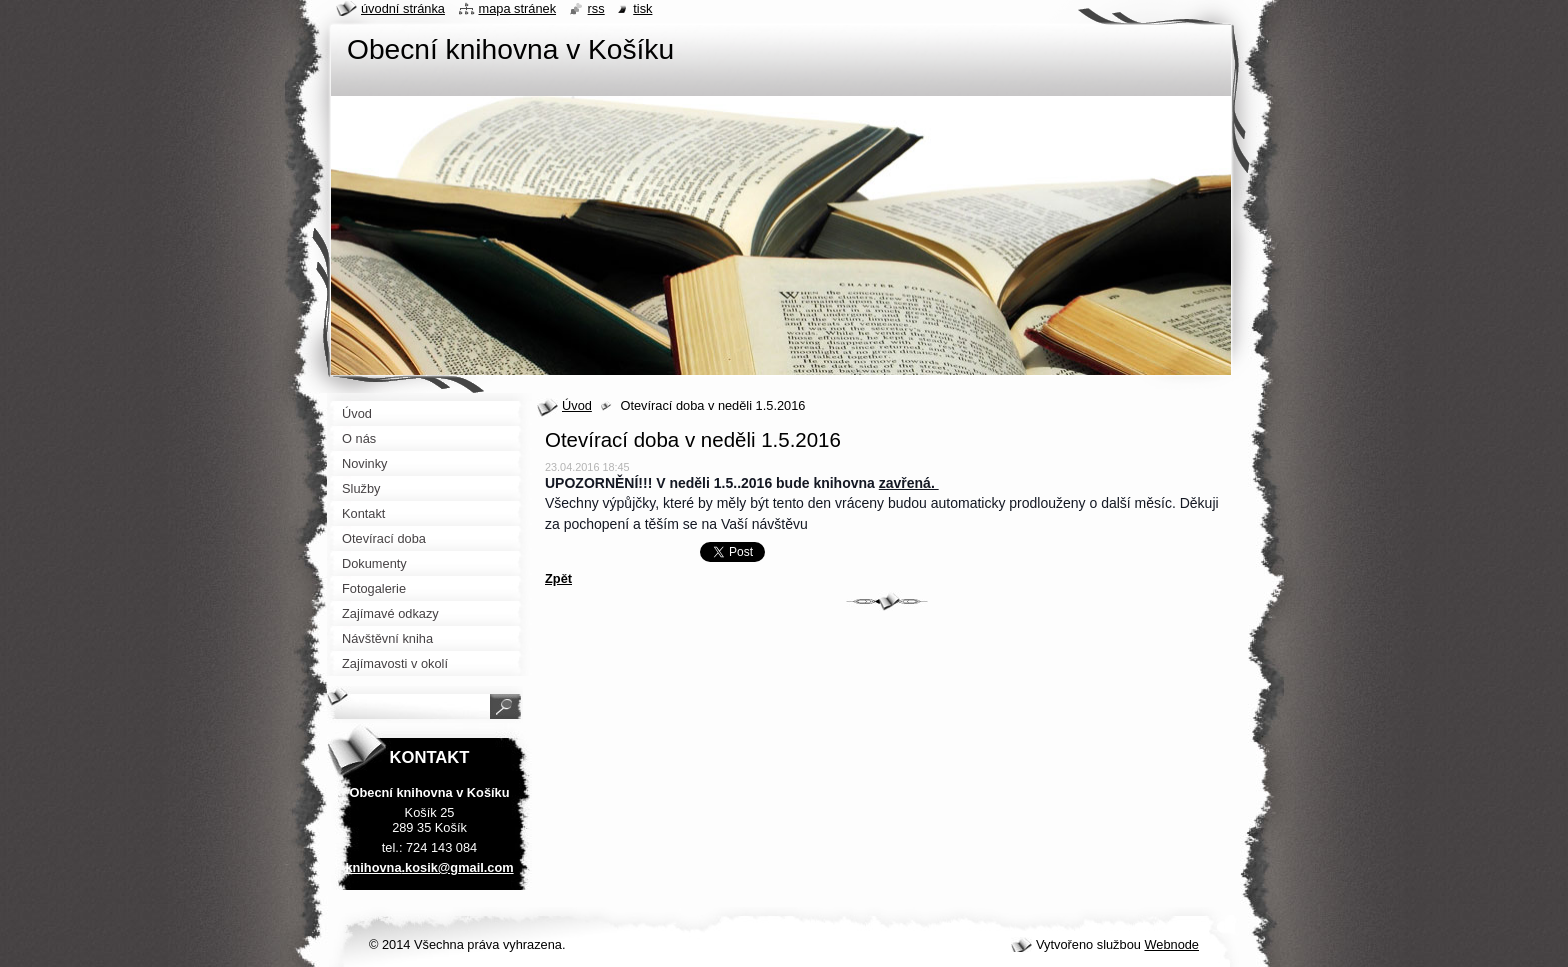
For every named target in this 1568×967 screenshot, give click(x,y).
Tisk (642, 8)
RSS (596, 8)
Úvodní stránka (403, 8)
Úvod (577, 405)
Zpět (558, 578)
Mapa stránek (518, 8)
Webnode (1171, 944)
